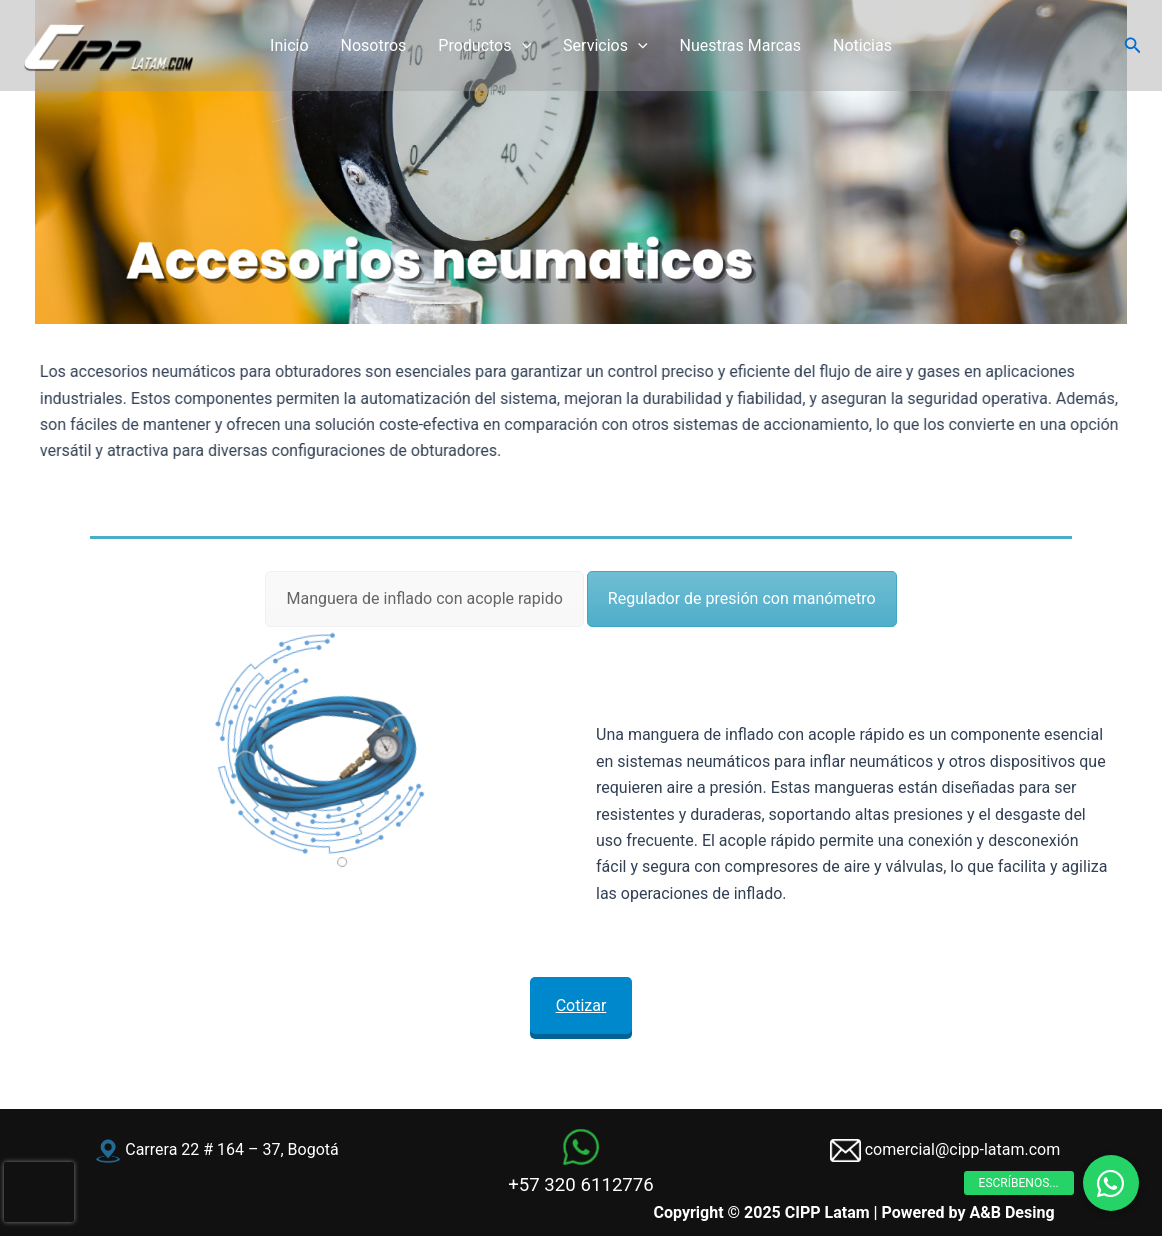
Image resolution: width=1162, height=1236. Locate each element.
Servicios (605, 46)
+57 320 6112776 (581, 1185)
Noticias (862, 45)
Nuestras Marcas (741, 45)
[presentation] (39, 1192)
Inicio (289, 45)
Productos (484, 46)
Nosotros (374, 45)
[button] (1133, 45)
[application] (522, 46)
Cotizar (580, 1000)
